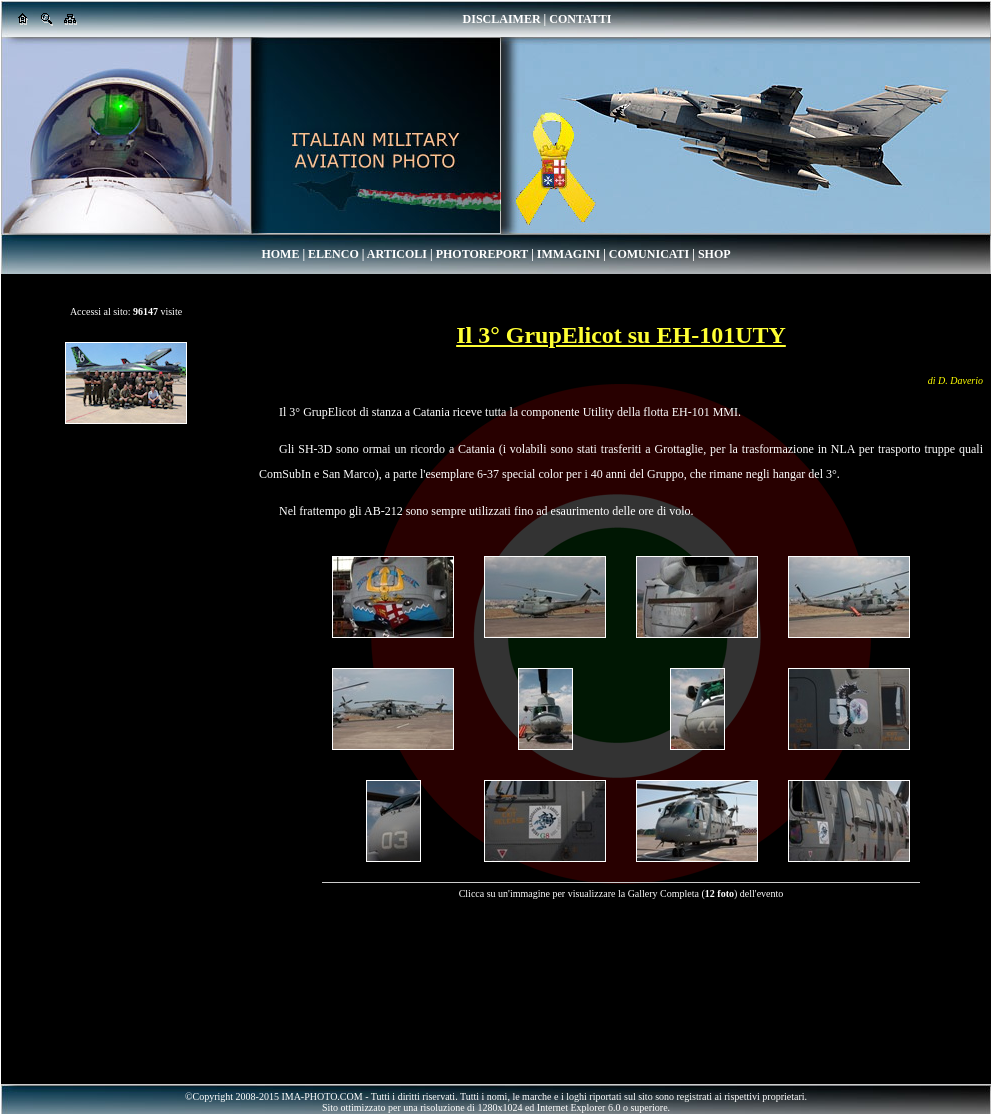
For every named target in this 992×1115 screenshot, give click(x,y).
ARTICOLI (397, 254)
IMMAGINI (568, 254)
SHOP (714, 254)
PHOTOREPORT (482, 254)
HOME (280, 254)
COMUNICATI (649, 254)
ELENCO (333, 254)
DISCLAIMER (502, 19)
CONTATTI (580, 19)
